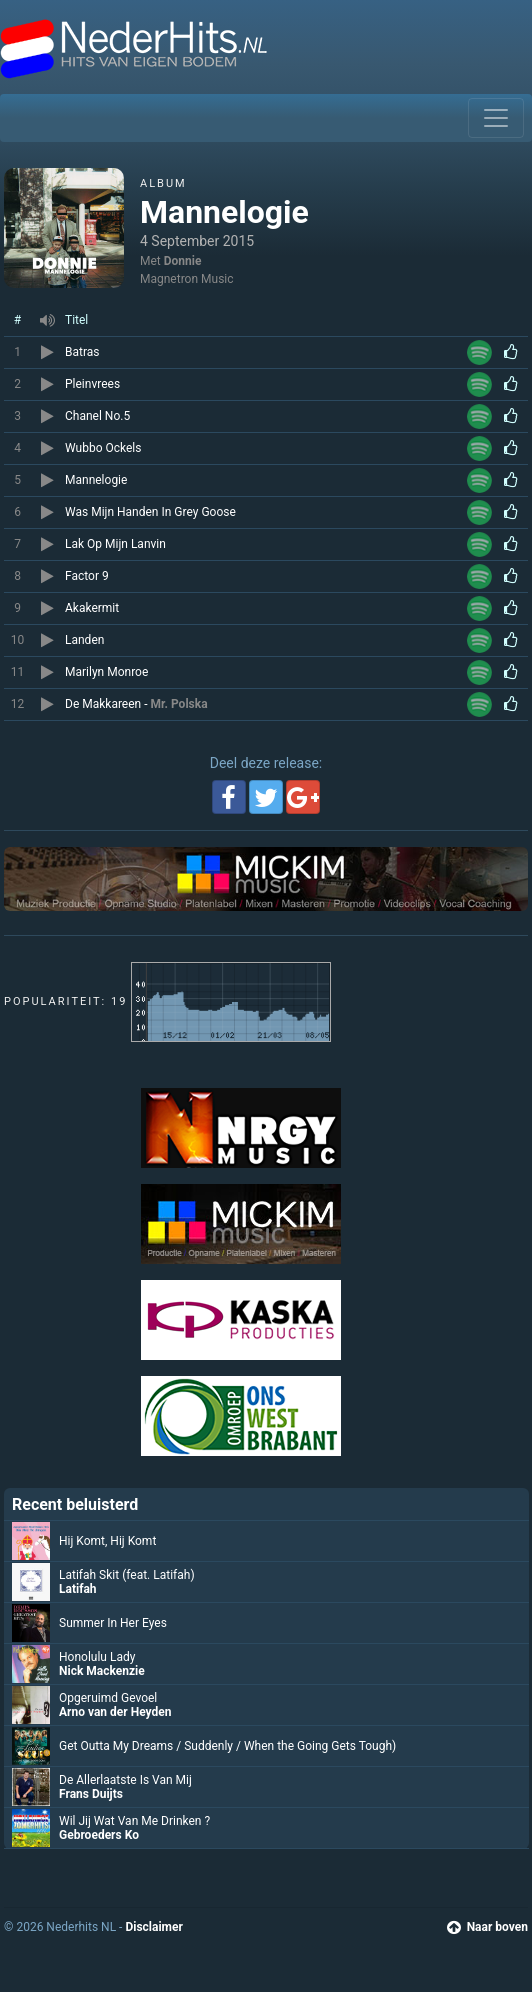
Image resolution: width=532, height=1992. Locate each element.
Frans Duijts (91, 1794)
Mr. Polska (179, 704)
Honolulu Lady (97, 1657)
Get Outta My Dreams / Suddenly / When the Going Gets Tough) (227, 1746)
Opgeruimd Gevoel (108, 1698)
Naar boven (487, 1927)
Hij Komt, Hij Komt (107, 1541)
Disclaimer (153, 1927)
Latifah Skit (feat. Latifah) (127, 1575)
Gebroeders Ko (99, 1835)
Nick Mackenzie (102, 1671)
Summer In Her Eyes (113, 1623)
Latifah (78, 1589)
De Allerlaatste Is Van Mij (125, 1780)
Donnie (183, 261)
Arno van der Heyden (115, 1712)
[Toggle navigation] (496, 118)
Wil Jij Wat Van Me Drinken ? (134, 1821)
